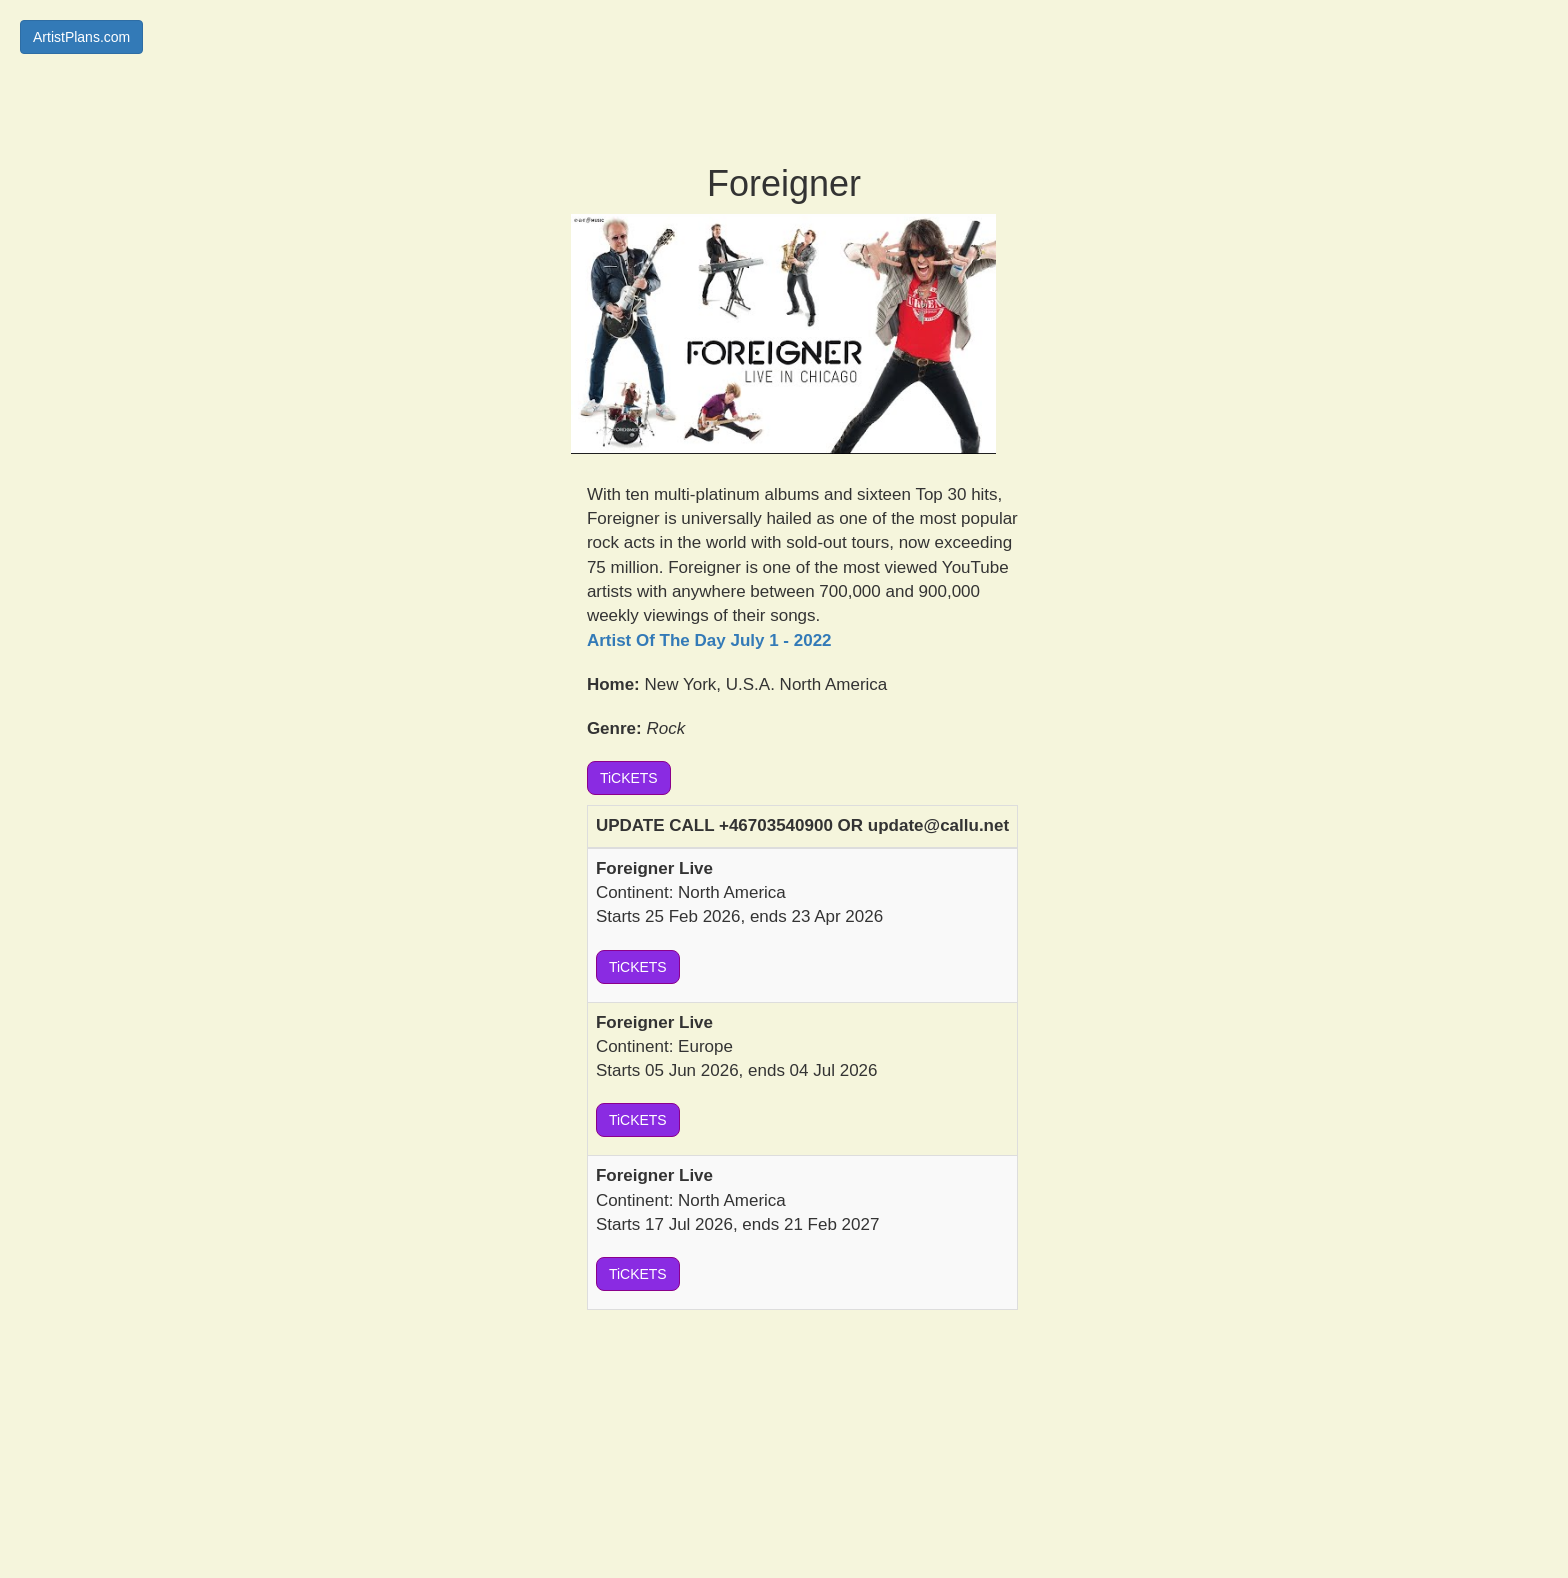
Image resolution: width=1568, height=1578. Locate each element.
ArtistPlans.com (81, 37)
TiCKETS (629, 778)
